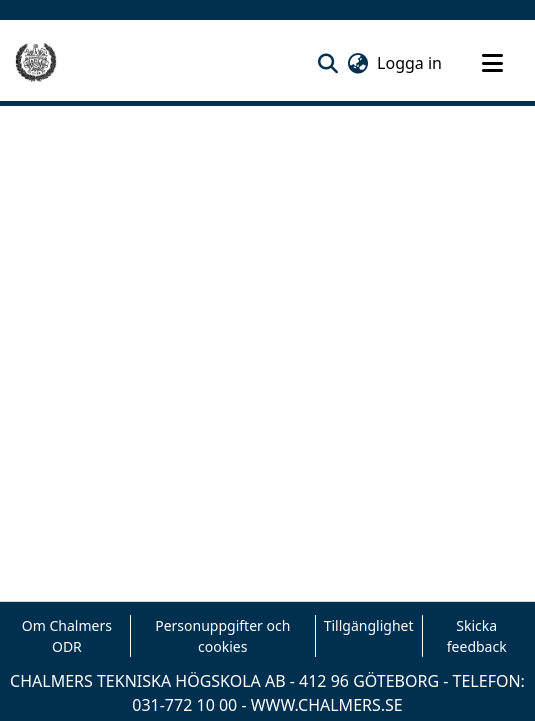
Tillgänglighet (369, 625)
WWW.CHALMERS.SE (327, 705)
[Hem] (36, 63)
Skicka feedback (477, 636)
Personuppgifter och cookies (222, 636)
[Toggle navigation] (492, 63)
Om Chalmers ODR (67, 636)
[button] (327, 63)
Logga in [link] (410, 63)
